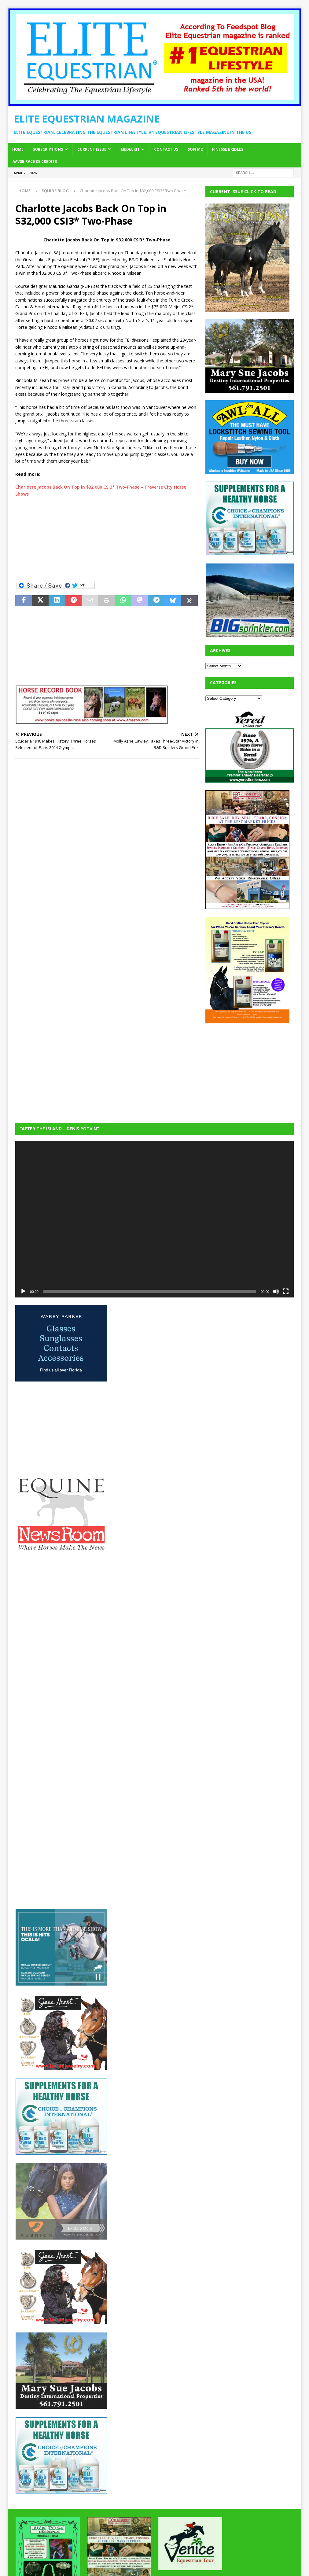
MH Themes (122, 2562)
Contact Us (166, 149)
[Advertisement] (106, 538)
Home (18, 149)
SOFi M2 (195, 149)
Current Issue (91, 149)
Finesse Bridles (227, 149)
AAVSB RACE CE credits (35, 161)
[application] (154, 1219)
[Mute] (276, 1291)
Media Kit (130, 149)
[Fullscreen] (286, 1291)
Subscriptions (48, 149)
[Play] (23, 1291)
